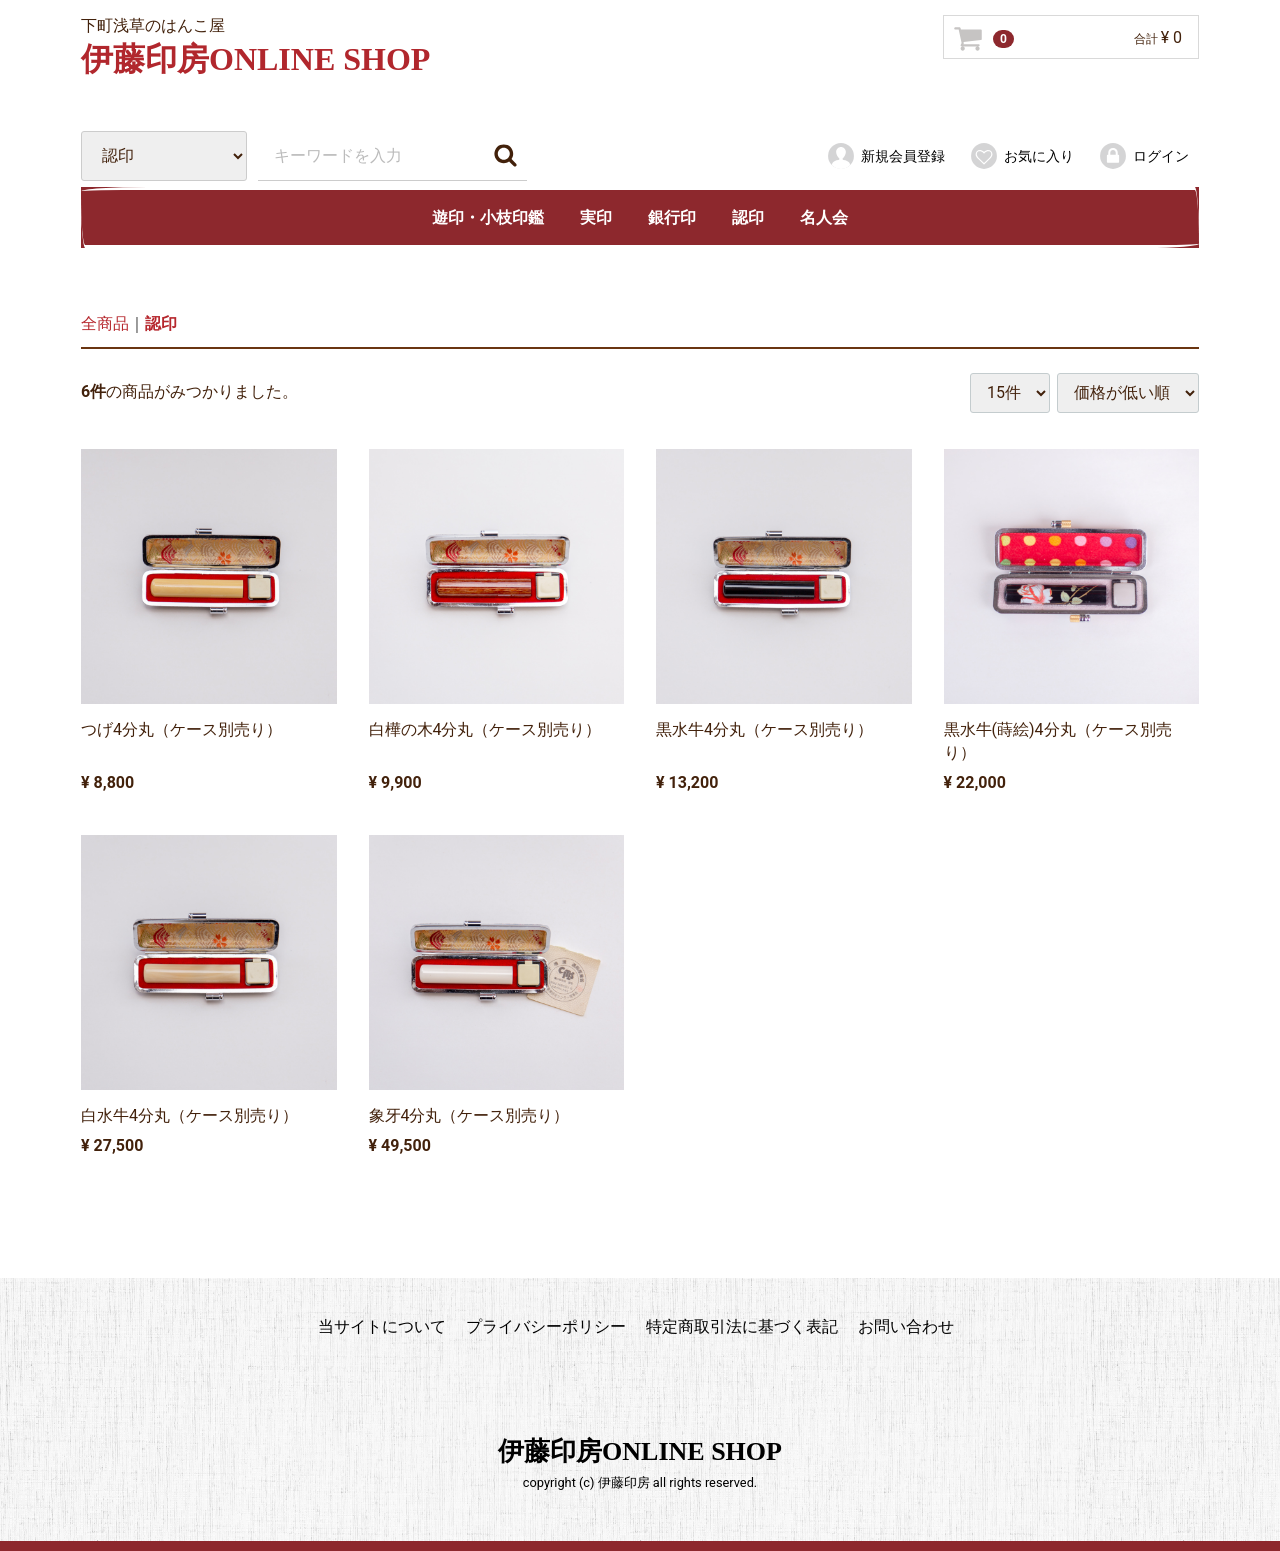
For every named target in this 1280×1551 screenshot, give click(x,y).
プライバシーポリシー (546, 1326)
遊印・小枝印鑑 (488, 217)
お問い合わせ (906, 1326)
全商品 (105, 323)
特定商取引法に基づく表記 (742, 1326)
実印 (596, 217)
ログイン (1143, 156)
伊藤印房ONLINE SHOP (255, 59)
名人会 (824, 217)
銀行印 (672, 217)
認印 (748, 217)
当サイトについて (382, 1326)
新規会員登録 (885, 156)
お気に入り (1021, 156)
